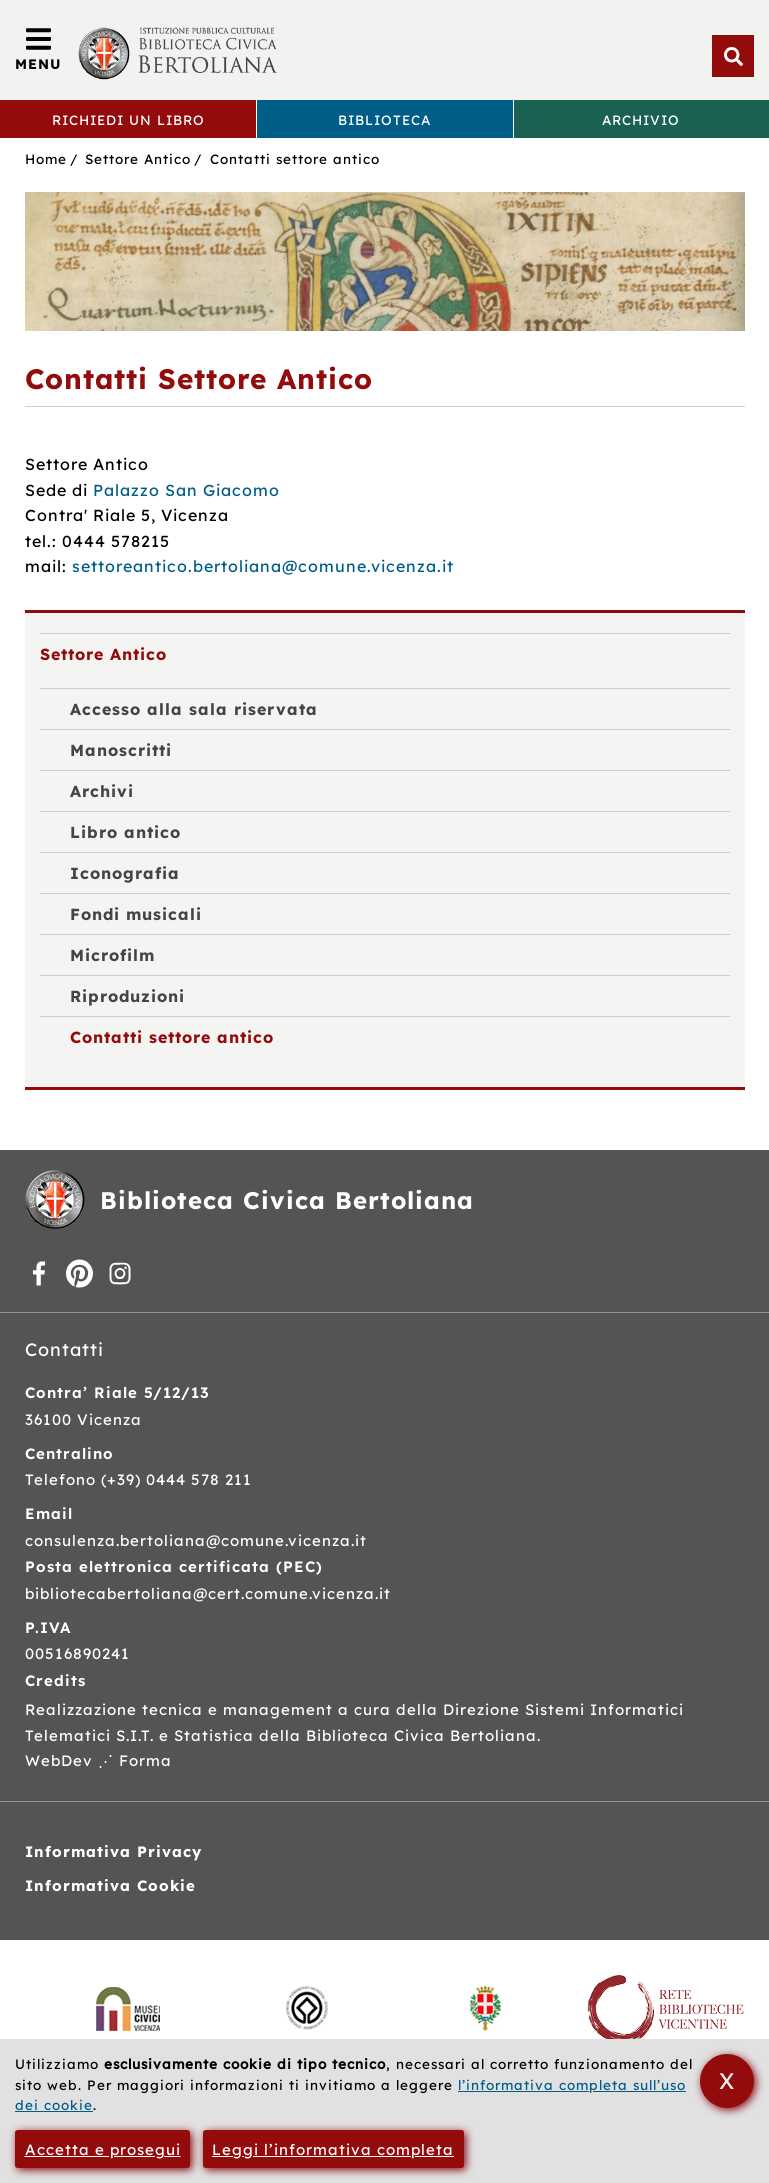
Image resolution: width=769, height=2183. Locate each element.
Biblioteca (384, 119)
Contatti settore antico (295, 158)
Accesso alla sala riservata (194, 709)
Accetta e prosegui (103, 2149)
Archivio (641, 119)
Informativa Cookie (110, 1885)
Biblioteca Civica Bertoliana (287, 1200)
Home (46, 158)
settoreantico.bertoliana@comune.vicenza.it (263, 566)
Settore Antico (138, 158)
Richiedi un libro (128, 119)
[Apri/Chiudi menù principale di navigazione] (38, 50)
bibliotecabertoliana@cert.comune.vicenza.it (208, 1593)
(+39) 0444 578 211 (176, 1479)
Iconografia (125, 873)
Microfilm (112, 955)
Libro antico (125, 832)
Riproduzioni (127, 996)
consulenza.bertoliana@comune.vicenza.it (196, 1540)
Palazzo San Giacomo (186, 490)
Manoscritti (121, 750)
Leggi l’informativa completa (333, 2149)
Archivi (102, 791)
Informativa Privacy (113, 1851)
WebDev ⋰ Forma (98, 1760)
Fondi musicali (136, 914)
